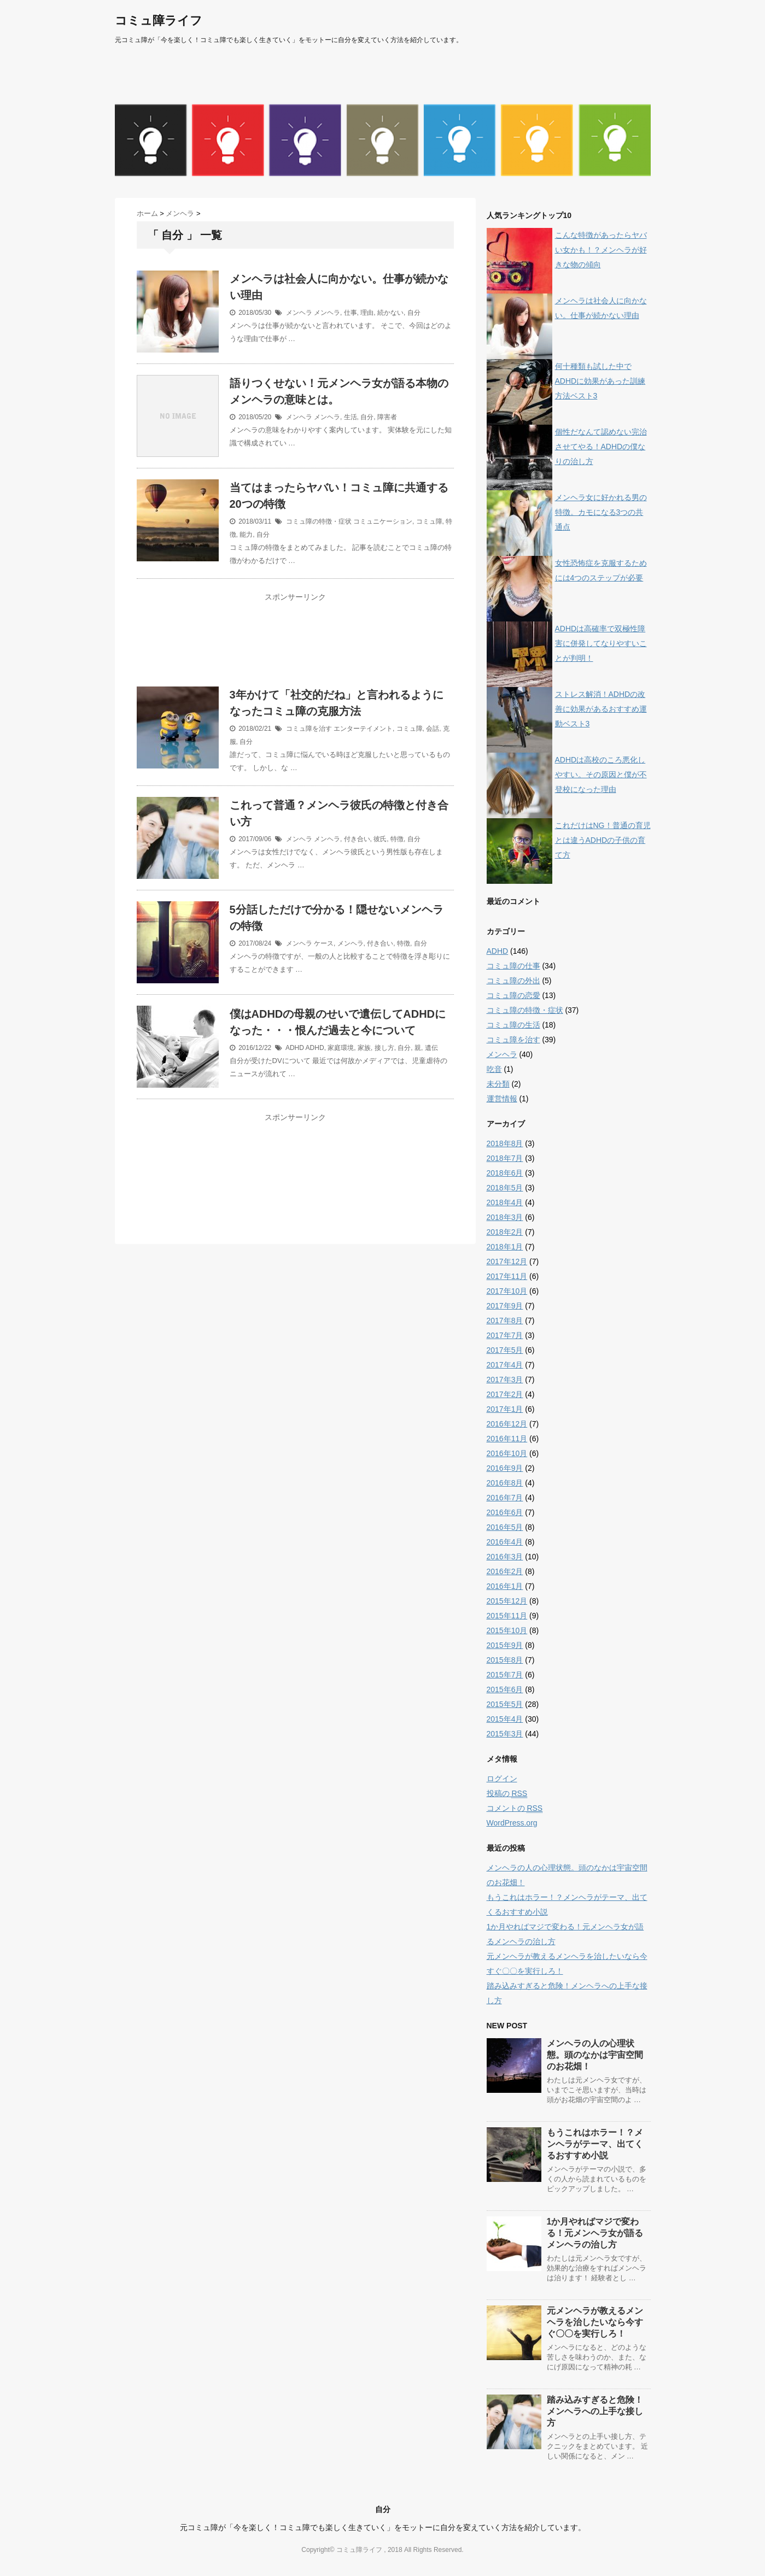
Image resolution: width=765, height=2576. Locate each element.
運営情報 (502, 1098)
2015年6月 (505, 1689)
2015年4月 (505, 1719)
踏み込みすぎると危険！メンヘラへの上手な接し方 (595, 2411)
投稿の (507, 1793)
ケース (324, 943)
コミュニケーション (382, 521)
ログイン (502, 1778)
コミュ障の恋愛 (513, 995)
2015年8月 (505, 1660)
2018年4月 (505, 1202)
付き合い (357, 839)
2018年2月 (505, 1232)
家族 (364, 1048)
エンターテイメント (363, 728)
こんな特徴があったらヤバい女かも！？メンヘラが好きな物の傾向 (601, 250)
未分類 (498, 1083)
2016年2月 (505, 1571)
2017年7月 (505, 1335)
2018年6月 (505, 1173)
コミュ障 (429, 521)
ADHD (294, 1048)
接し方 (384, 1048)
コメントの (515, 1808)
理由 (366, 312)
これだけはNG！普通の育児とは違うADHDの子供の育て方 (603, 840)
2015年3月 (505, 1733)
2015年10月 (507, 1630)
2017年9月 (505, 1305)
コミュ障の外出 (513, 980)
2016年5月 (505, 1527)
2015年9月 (505, 1645)
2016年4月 (505, 1542)
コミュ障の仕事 (513, 965)
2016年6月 (505, 1512)
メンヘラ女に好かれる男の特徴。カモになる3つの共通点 (601, 512)
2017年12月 (507, 1261)
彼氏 (380, 839)
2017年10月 (507, 1291)
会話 (432, 728)
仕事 (350, 312)
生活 (350, 417)
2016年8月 (505, 1482)
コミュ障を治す (309, 728)
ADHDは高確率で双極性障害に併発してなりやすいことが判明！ (601, 643)
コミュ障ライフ (158, 20)
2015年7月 (505, 1674)
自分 (414, 312)
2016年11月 (507, 1438)
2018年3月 (505, 1217)
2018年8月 (505, 1143)
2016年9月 (505, 1468)
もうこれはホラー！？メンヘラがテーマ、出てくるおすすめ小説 (595, 2144)
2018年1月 (505, 1246)
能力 (246, 534)
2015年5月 (505, 1704)
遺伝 (431, 1048)
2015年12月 (507, 1601)
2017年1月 (505, 1409)
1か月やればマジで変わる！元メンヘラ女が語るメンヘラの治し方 (595, 2233)
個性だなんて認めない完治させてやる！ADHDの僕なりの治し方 (601, 446)
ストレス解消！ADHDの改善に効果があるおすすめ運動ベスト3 (601, 709)
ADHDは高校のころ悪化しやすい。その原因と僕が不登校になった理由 (601, 774)
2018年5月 (505, 1187)
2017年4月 (505, 1364)
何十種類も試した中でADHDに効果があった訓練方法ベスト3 (600, 381)
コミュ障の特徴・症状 (319, 521)
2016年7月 (505, 1497)
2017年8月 (505, 1320)
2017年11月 (507, 1276)
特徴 (397, 839)
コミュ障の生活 (513, 1024)
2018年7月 (505, 1158)
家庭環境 (341, 1048)
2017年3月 (505, 1379)
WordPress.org (512, 1822)
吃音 (494, 1069)
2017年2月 (505, 1394)
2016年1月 (505, 1586)
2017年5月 (505, 1350)
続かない (390, 312)
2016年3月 (505, 1556)
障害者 (387, 417)
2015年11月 (507, 1615)
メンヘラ (299, 312)
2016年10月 (507, 1453)
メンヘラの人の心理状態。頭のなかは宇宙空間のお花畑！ (595, 2055)
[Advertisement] (295, 646)
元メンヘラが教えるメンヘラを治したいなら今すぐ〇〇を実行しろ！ (595, 2322)
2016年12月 (507, 1423)
